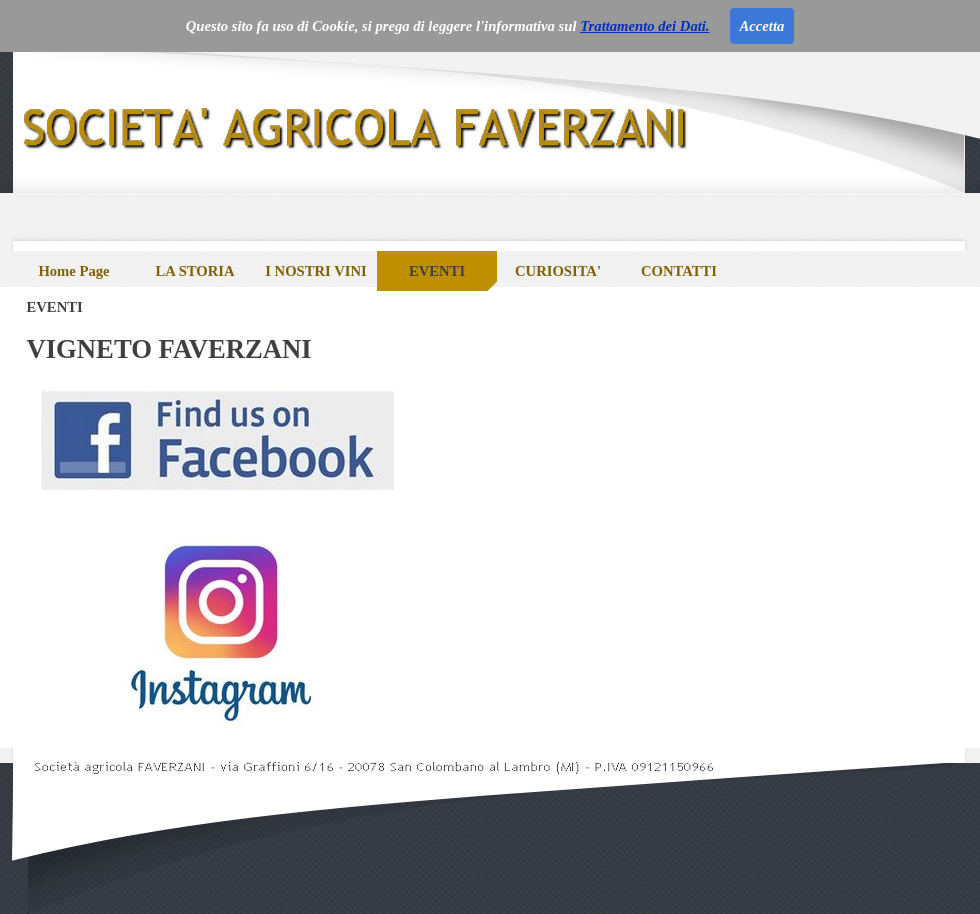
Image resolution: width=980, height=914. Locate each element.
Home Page (73, 271)
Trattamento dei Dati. (644, 26)
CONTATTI (679, 271)
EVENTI (437, 271)
